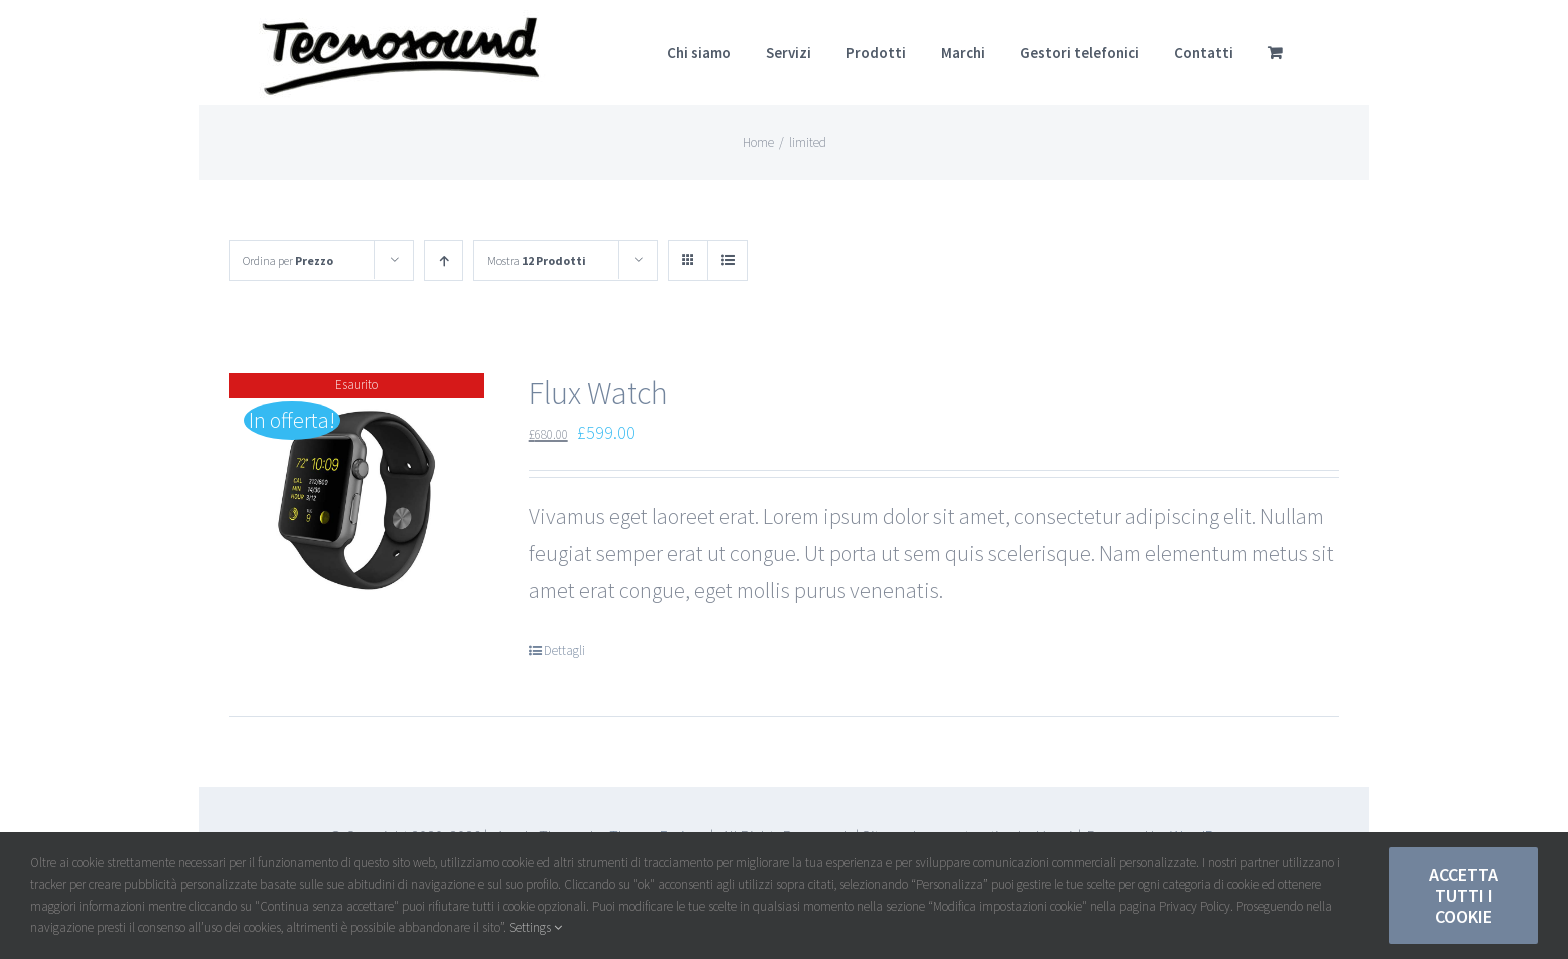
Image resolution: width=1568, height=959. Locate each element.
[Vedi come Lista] (727, 260)
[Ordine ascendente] (443, 260)
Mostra (536, 260)
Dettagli (564, 650)
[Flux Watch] (356, 500)
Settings (535, 927)
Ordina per (288, 260)
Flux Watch (598, 393)
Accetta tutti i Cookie (1463, 895)
